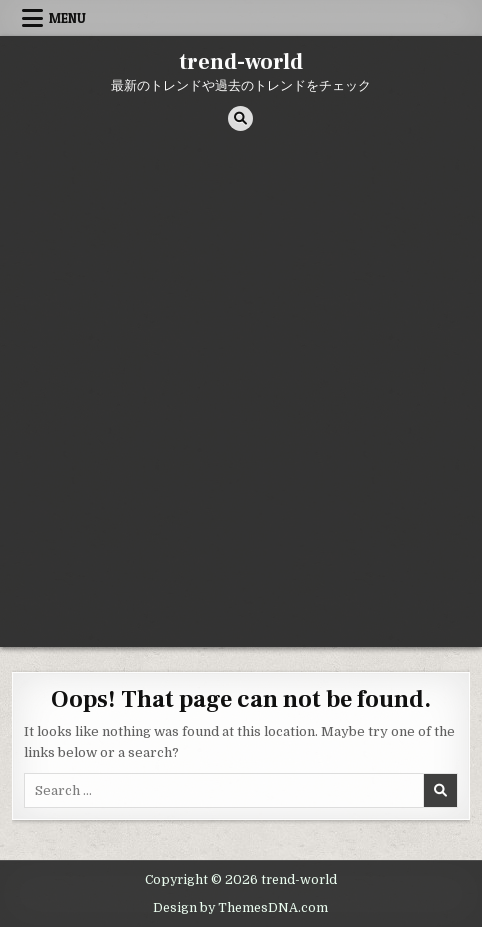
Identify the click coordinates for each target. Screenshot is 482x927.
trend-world (241, 62)
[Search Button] (240, 118)
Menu (67, 18)
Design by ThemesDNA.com (240, 908)
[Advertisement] (241, 396)
